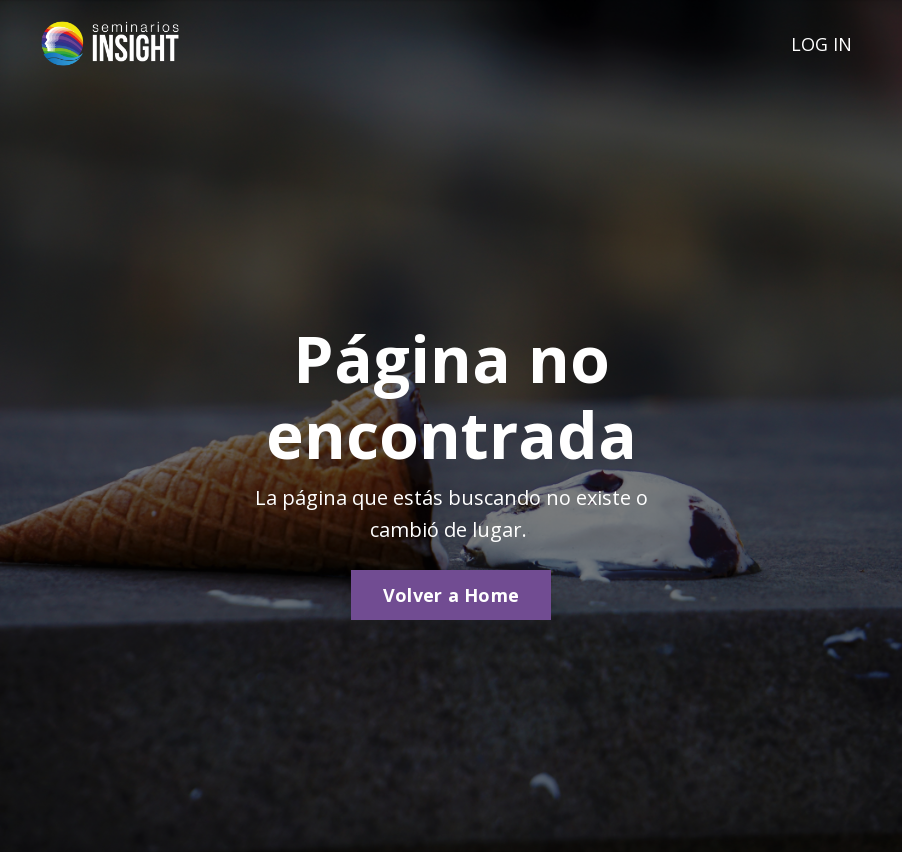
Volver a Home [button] (451, 595)
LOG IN (821, 44)
